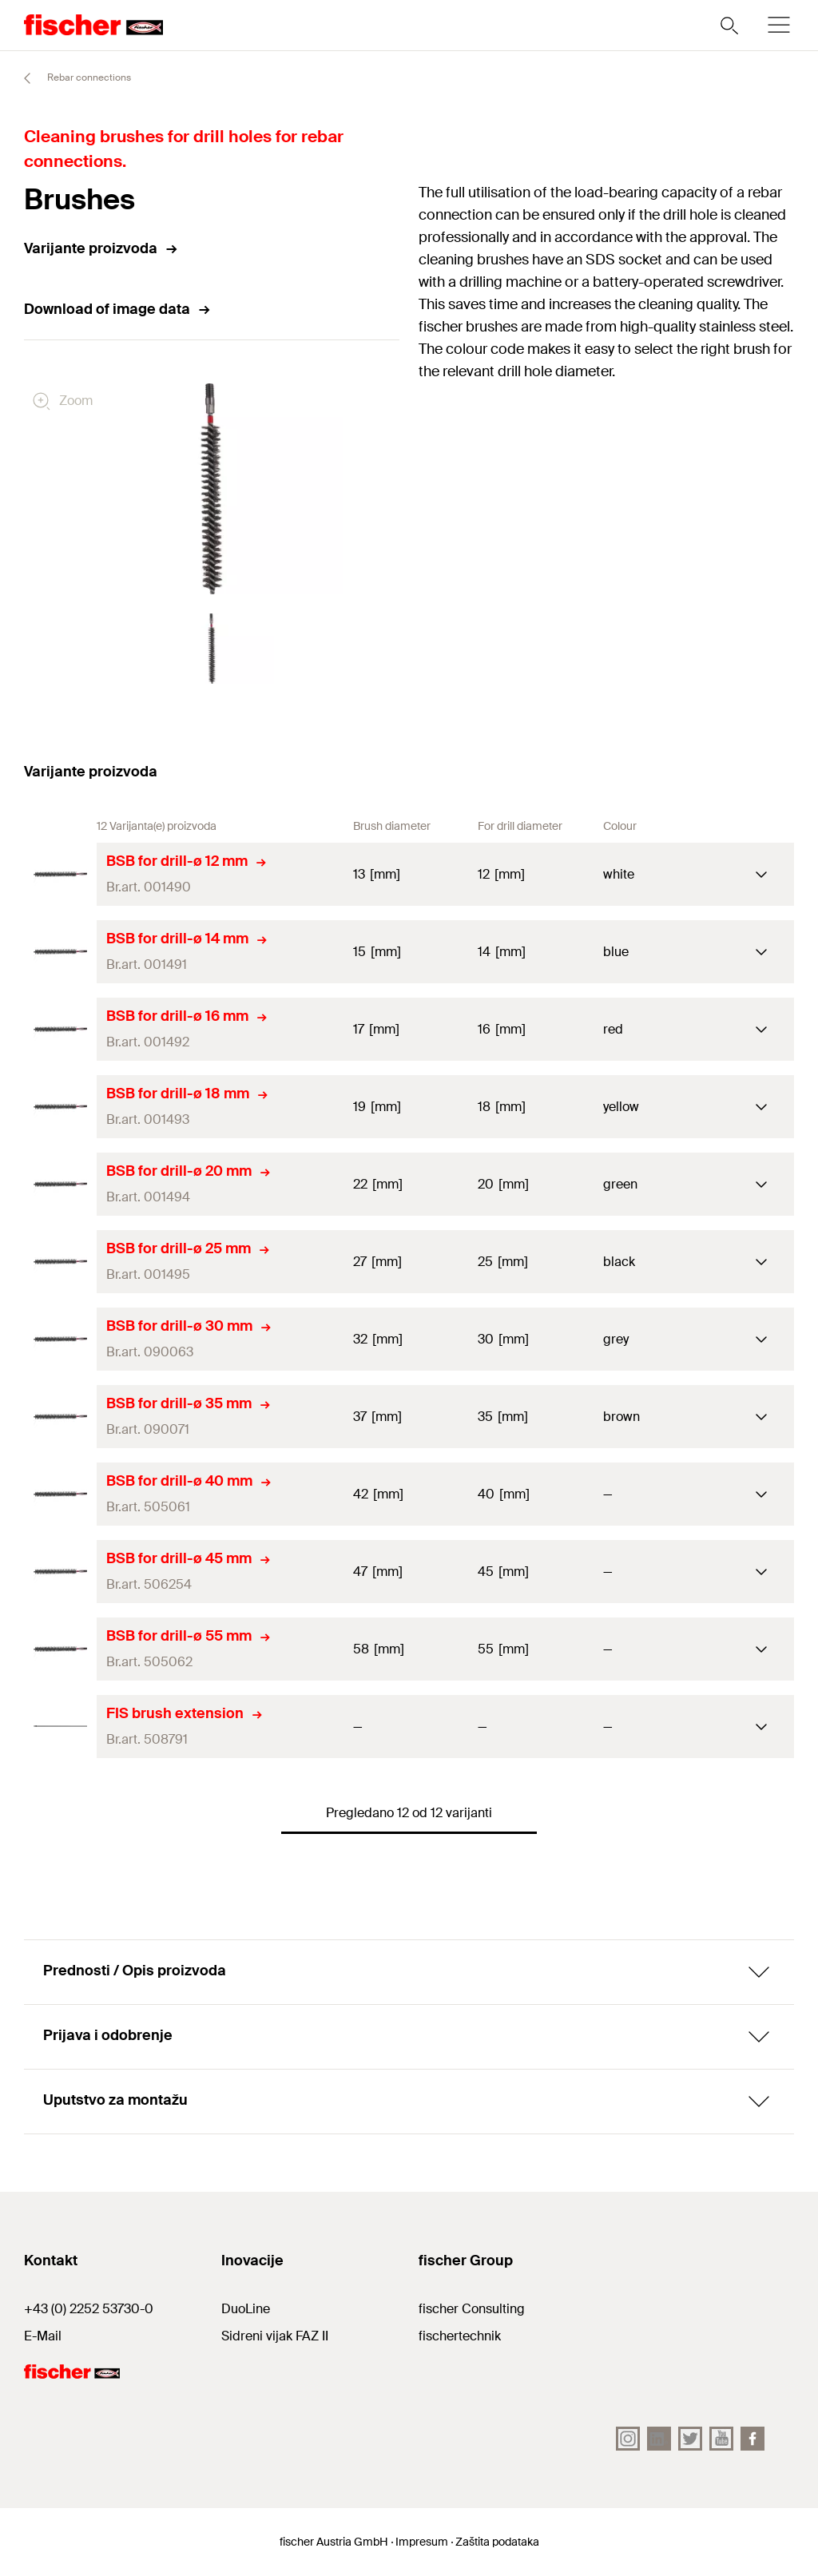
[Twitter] (690, 2439)
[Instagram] (628, 2439)
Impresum (421, 2541)
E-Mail (43, 2336)
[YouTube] (721, 2439)
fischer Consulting (472, 2308)
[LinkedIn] (659, 2439)
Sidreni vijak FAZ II (274, 2336)
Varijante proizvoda (101, 248)
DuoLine (245, 2308)
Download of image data (118, 309)
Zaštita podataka (497, 2541)
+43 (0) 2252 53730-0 (88, 2308)
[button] (212, 648)
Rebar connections (70, 78)
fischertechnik (460, 2336)
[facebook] (752, 2439)
